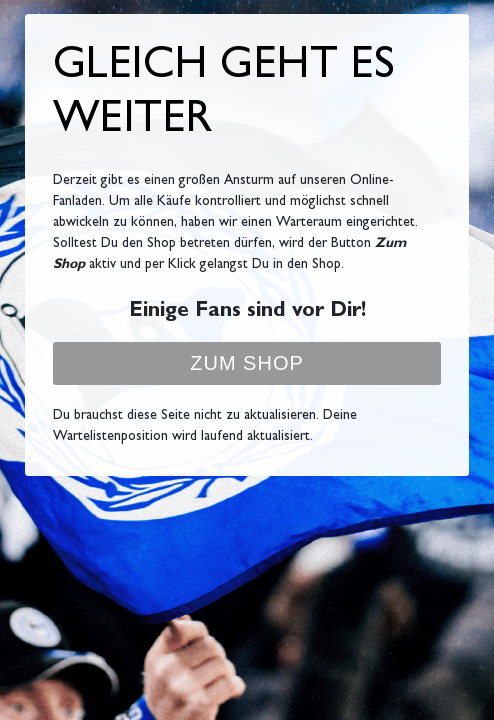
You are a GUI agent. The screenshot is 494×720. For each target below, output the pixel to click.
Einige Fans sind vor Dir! (247, 312)
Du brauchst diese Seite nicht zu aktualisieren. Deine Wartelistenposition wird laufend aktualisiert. (205, 426)
